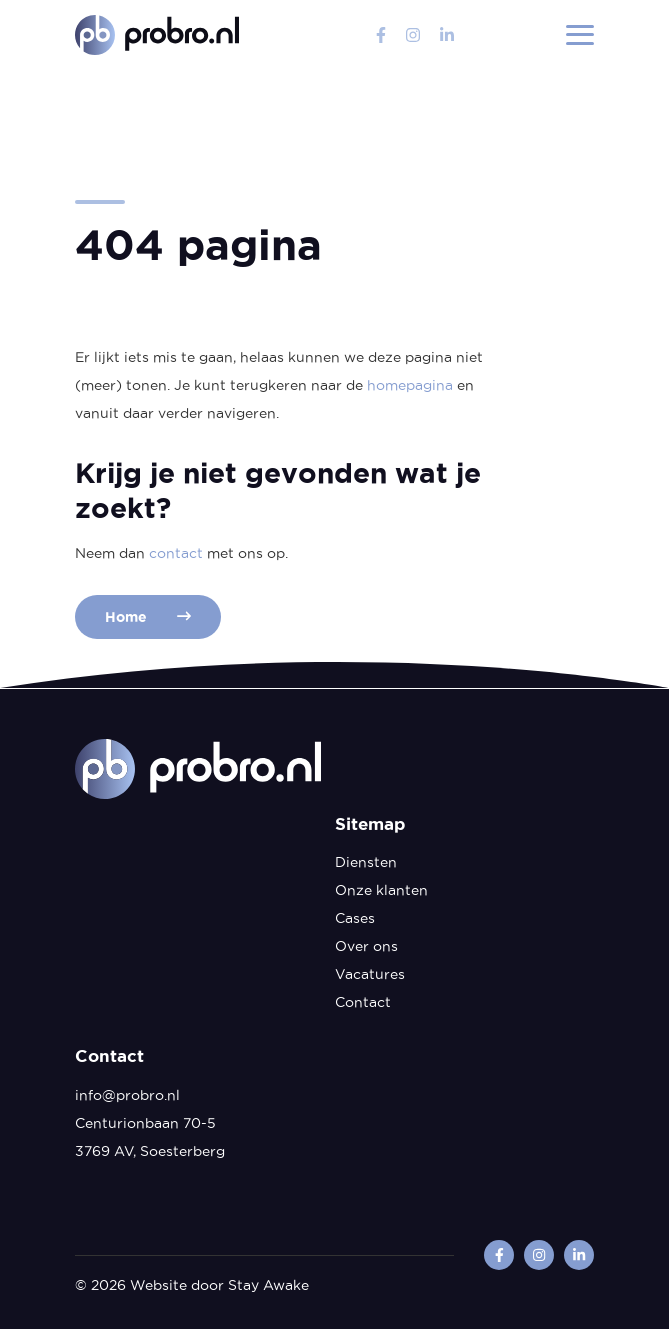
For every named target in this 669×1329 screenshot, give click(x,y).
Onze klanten (381, 890)
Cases (355, 918)
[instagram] (413, 35)
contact (176, 553)
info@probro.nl (127, 1095)
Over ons (366, 946)
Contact (363, 1002)
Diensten (366, 862)
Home (148, 617)
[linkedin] (447, 35)
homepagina (410, 385)
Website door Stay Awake (219, 1285)
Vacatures (370, 974)
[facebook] (381, 35)
